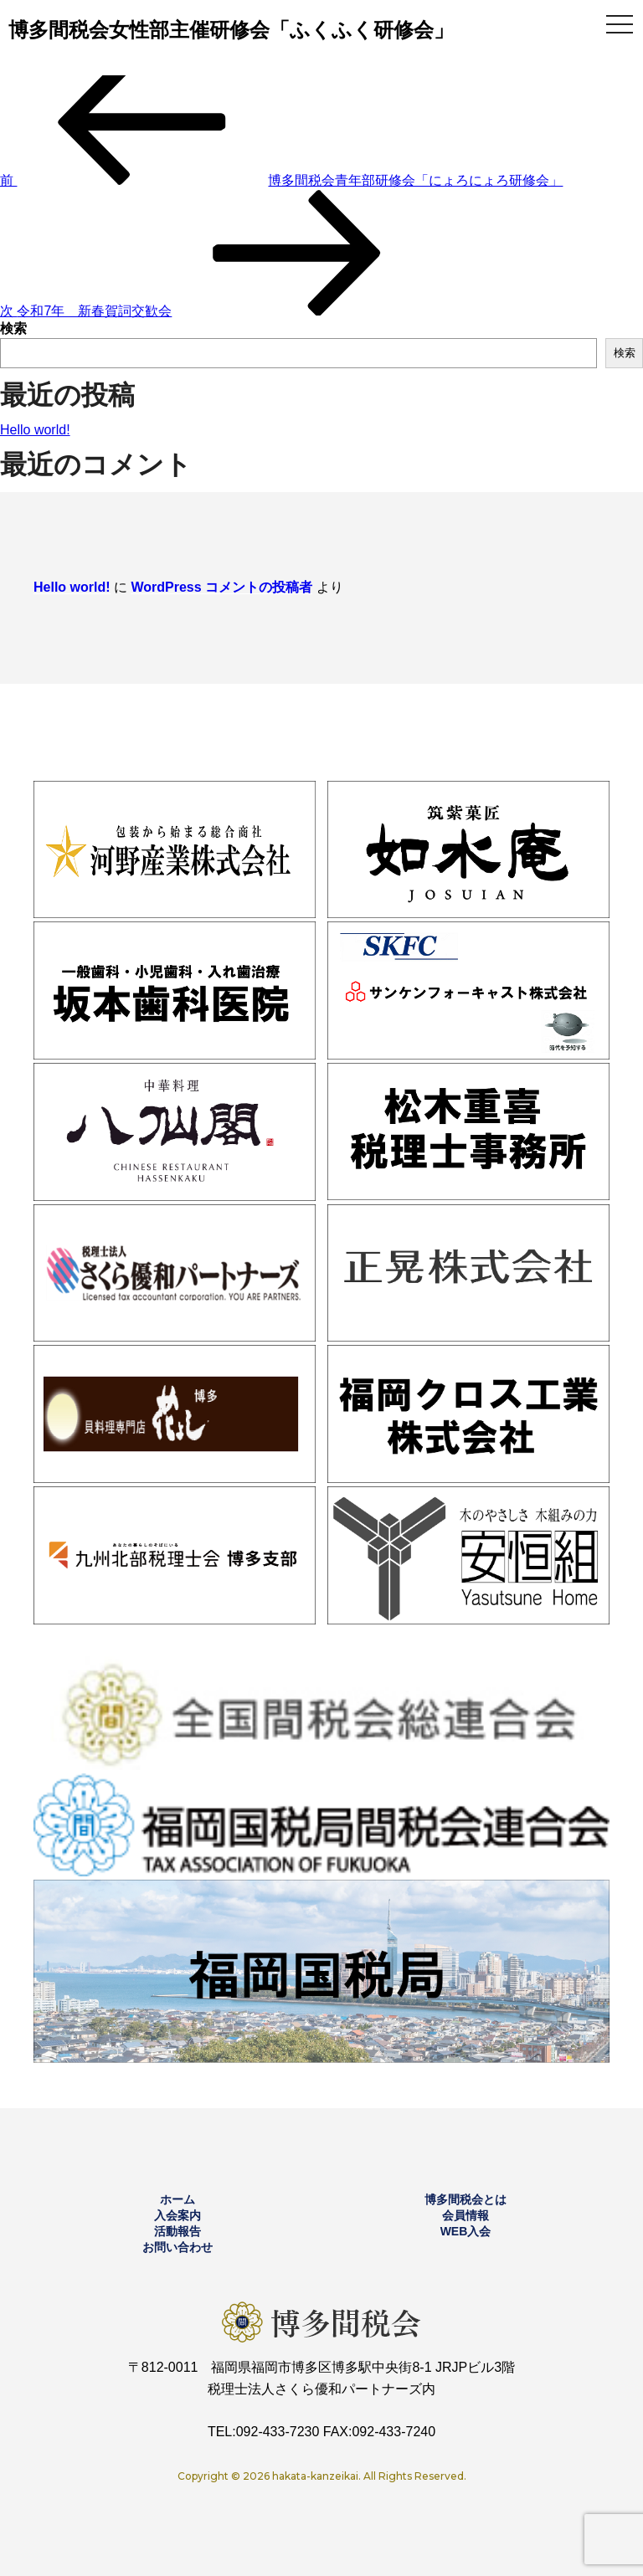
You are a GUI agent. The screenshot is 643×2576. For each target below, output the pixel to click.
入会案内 (177, 2215)
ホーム (177, 2199)
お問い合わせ (177, 2247)
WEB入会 (465, 2231)
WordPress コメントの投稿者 (221, 587)
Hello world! (35, 430)
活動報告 (177, 2231)
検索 (13, 328)
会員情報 (465, 2215)
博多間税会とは (465, 2199)
